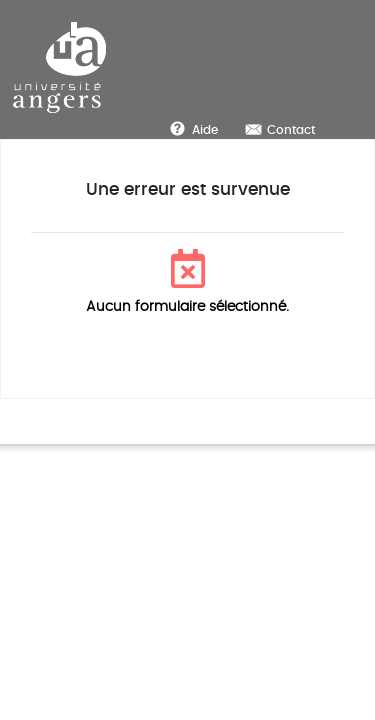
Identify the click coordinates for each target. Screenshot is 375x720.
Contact (291, 130)
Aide (205, 130)
